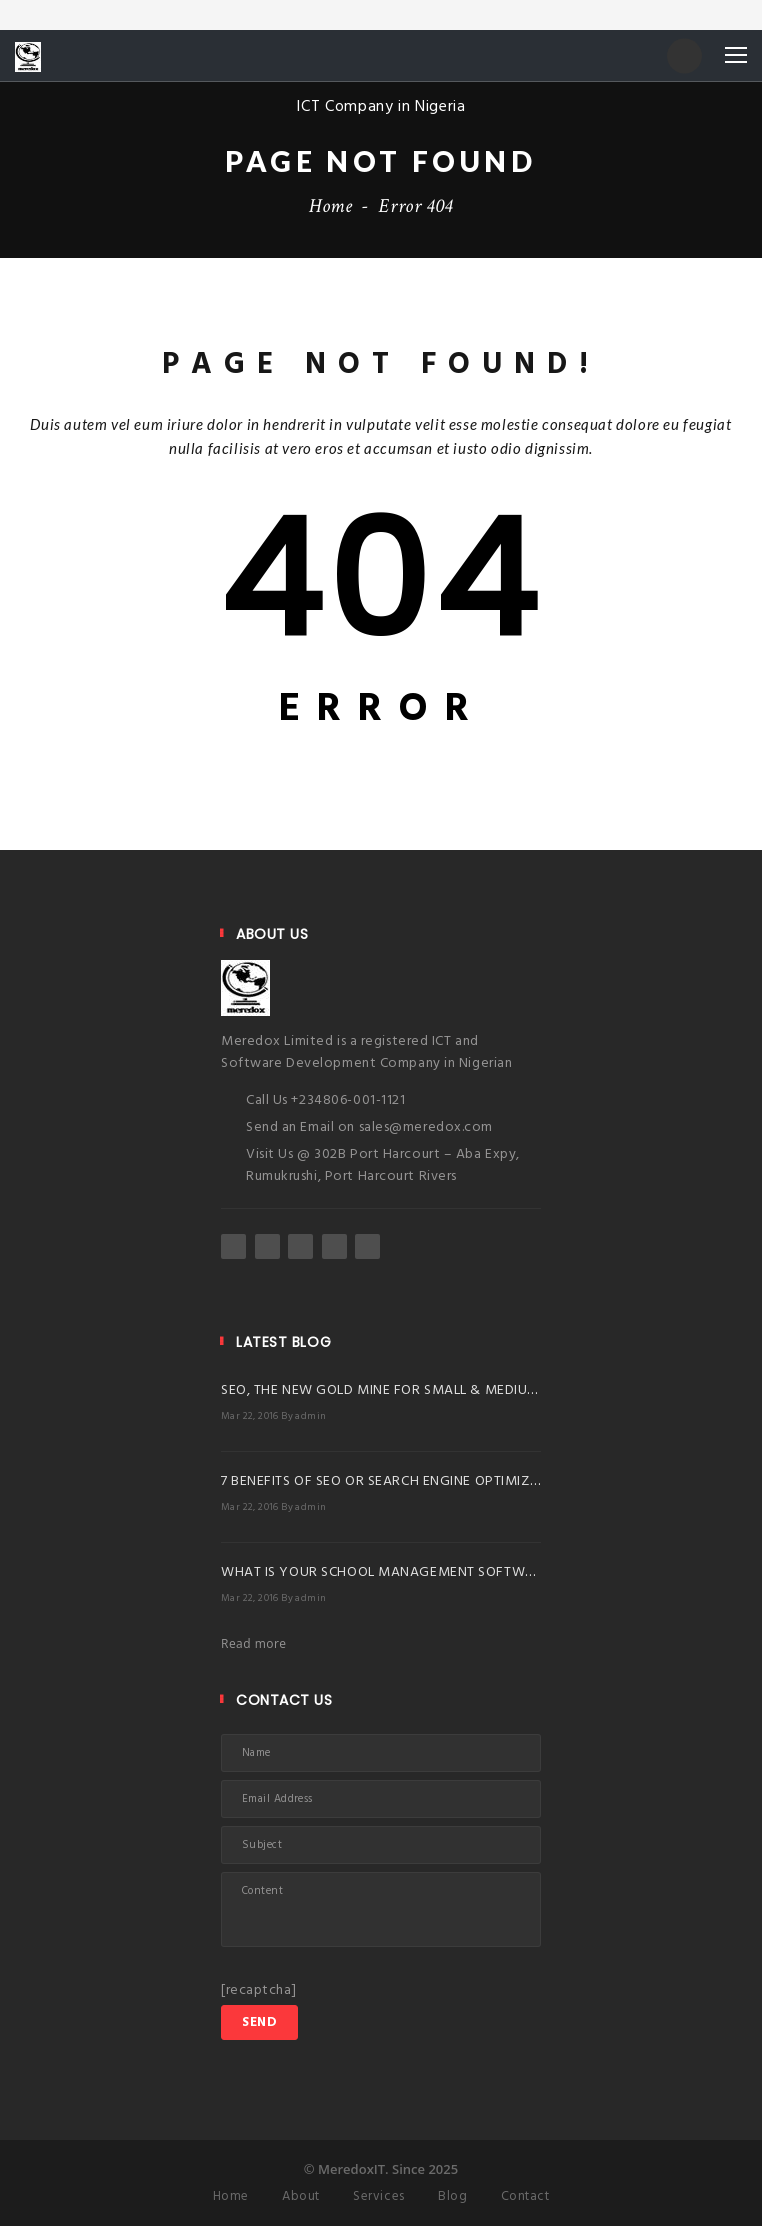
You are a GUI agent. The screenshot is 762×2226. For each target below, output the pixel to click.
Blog (452, 2196)
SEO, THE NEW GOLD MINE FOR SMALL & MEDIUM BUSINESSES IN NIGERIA (457, 1390)
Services (378, 2196)
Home (331, 206)
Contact (525, 2196)
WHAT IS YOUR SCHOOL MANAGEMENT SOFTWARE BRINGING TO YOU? (451, 1572)
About (301, 2196)
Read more (254, 1643)
